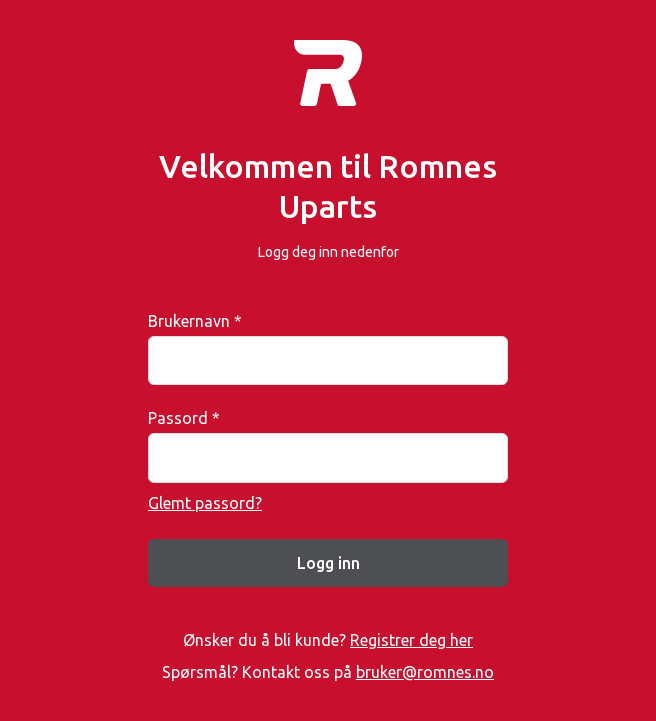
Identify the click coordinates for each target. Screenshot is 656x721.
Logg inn (328, 563)
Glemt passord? (205, 503)
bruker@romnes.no (425, 672)
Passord (184, 418)
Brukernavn (195, 321)
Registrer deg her (411, 640)
